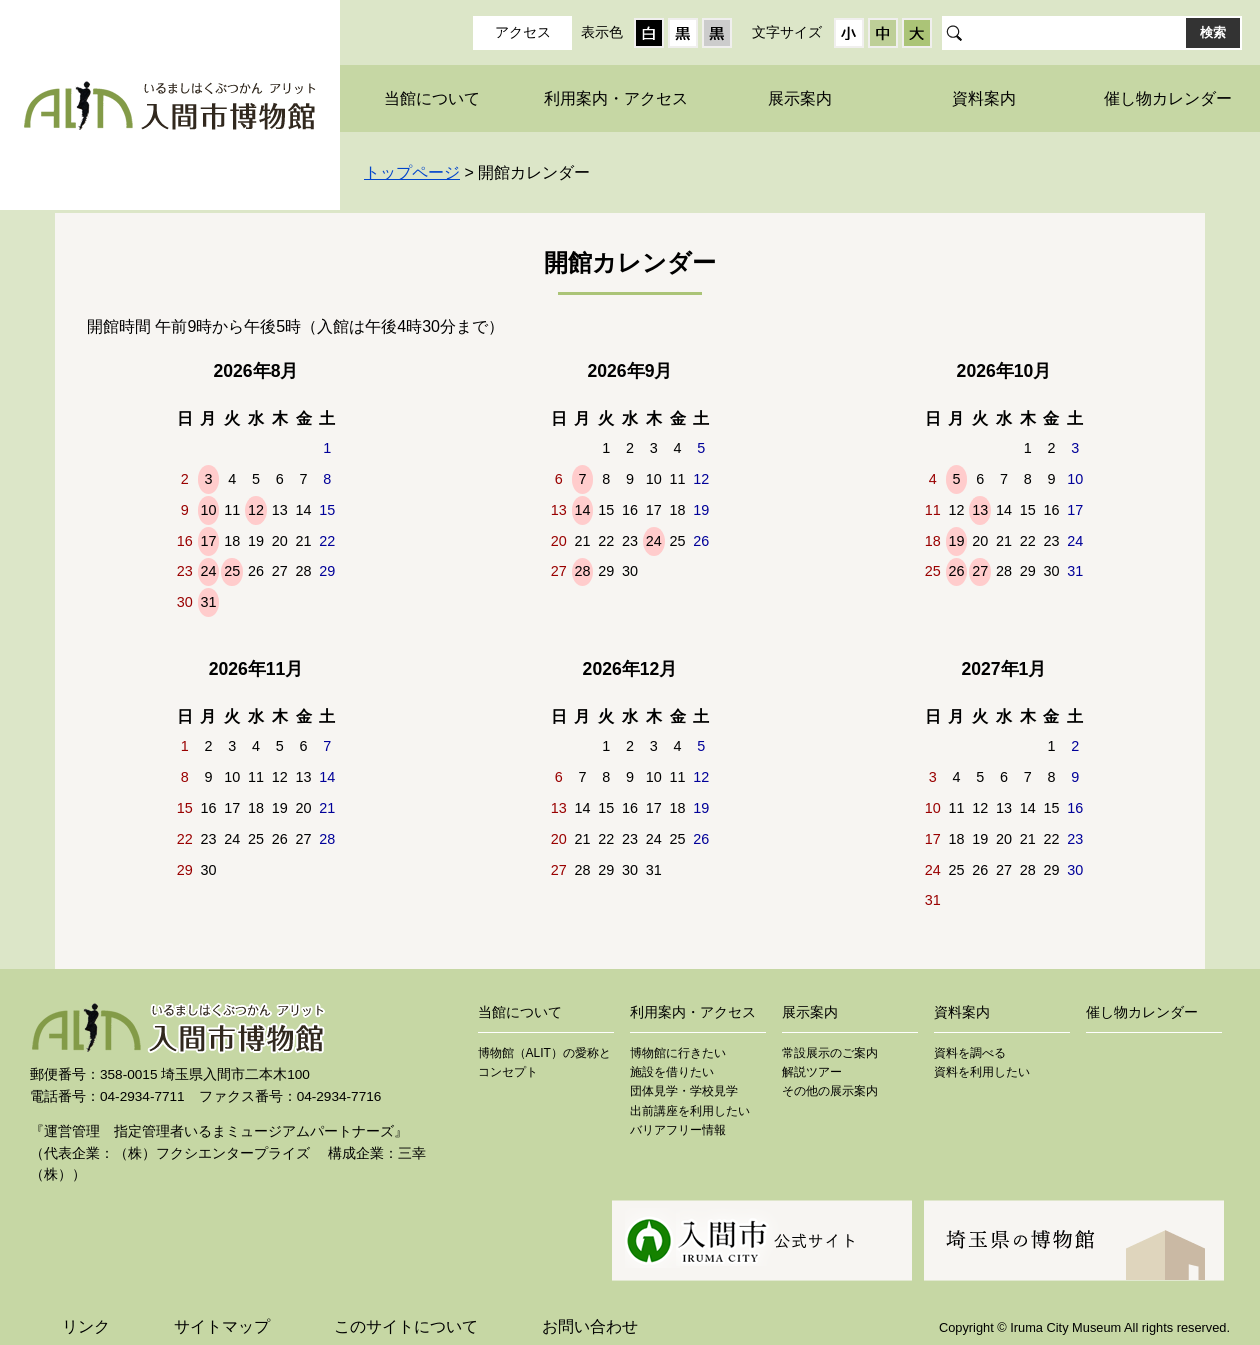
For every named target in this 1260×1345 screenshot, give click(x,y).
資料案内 (984, 98)
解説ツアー (812, 1072)
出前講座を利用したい (690, 1111)
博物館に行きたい (678, 1053)
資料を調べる (970, 1053)
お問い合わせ (590, 1326)
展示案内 (800, 98)
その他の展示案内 (830, 1091)
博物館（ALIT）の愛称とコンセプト (544, 1062)
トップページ (412, 172)
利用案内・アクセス (616, 98)
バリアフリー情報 (678, 1130)
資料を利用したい (982, 1072)
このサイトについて (406, 1326)
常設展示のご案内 (830, 1053)
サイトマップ (222, 1326)
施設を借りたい (672, 1072)
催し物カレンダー (1168, 98)
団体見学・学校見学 (684, 1091)
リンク (86, 1326)
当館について (432, 98)
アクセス (523, 32)
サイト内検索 (952, 33)
